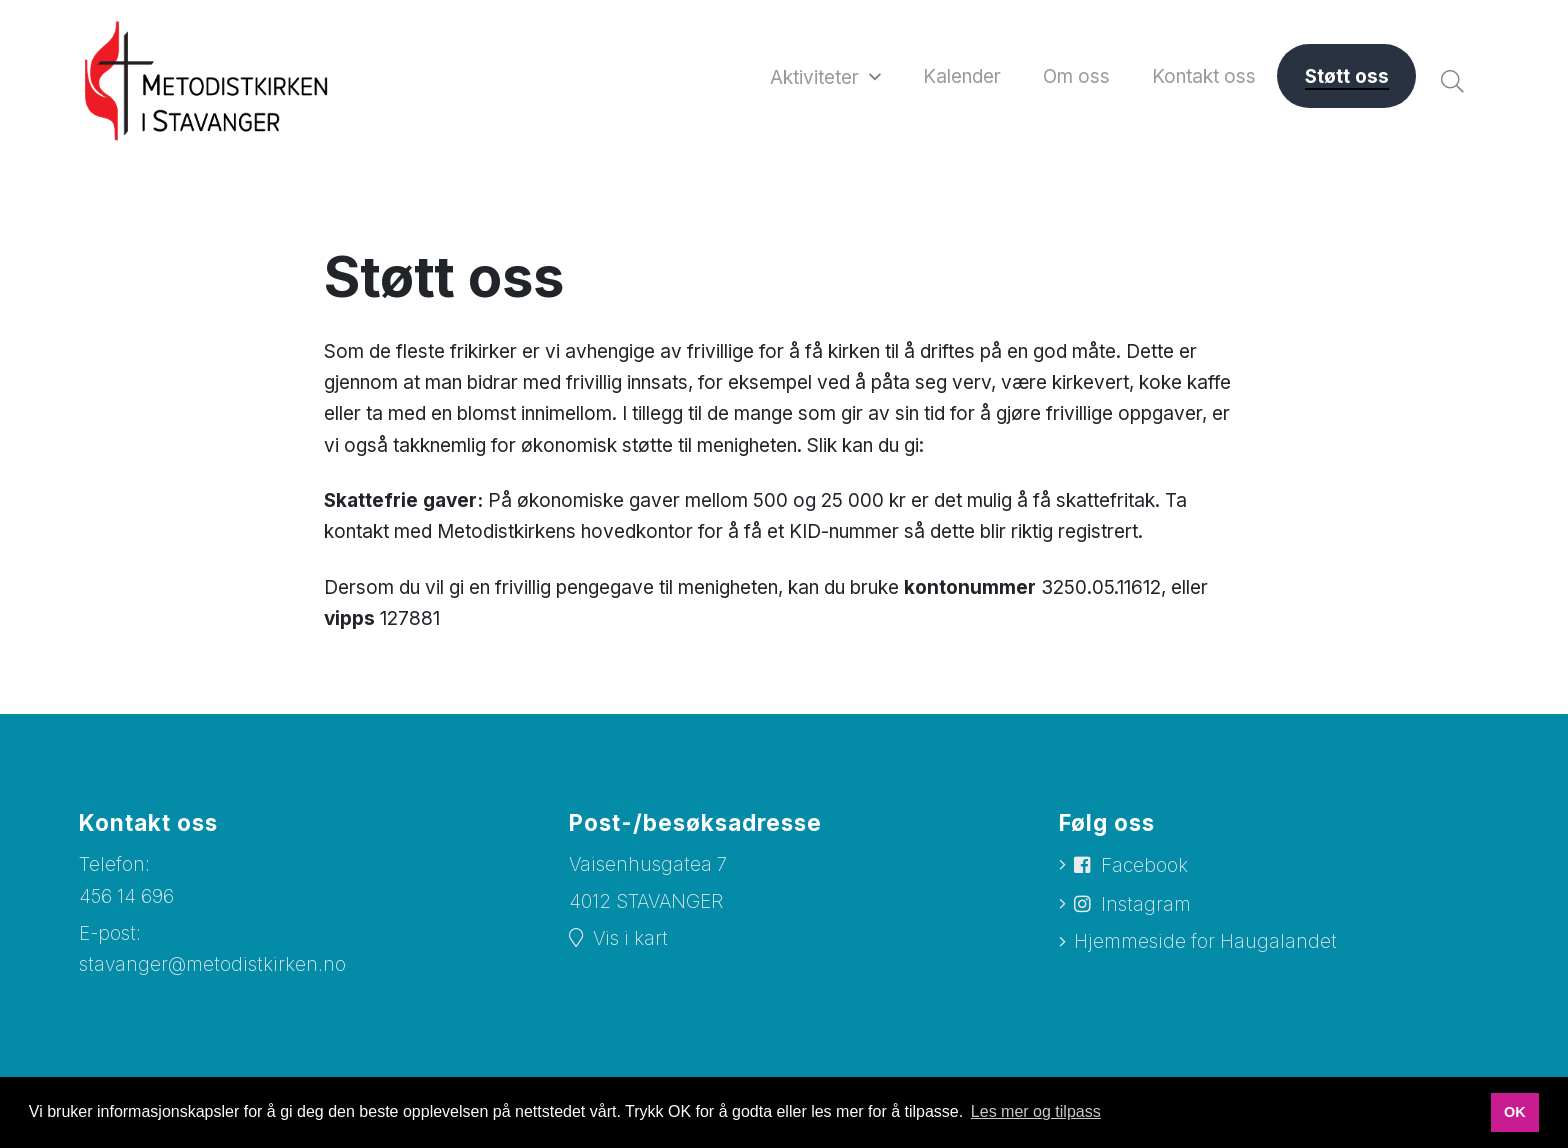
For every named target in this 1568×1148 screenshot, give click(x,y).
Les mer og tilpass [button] (1036, 1111)
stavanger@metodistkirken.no (212, 964)
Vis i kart (630, 938)
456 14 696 (126, 896)
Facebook (1144, 865)
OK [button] (1515, 1112)
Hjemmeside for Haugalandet (1205, 941)
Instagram (1146, 904)
